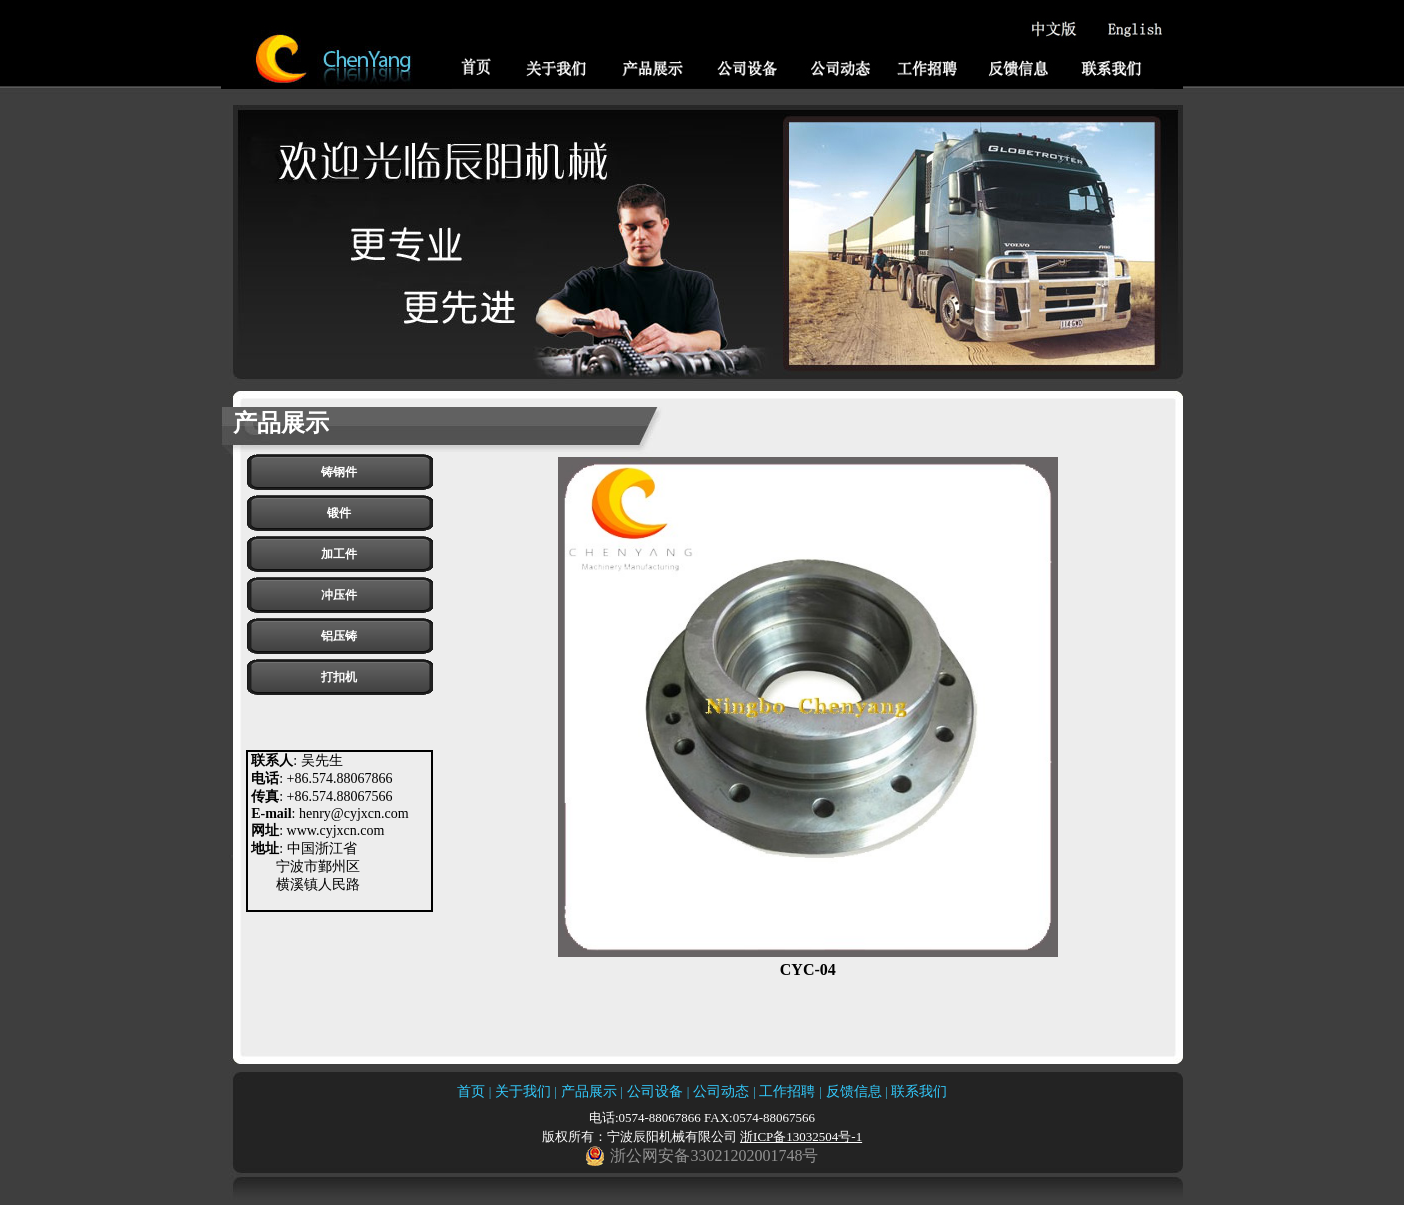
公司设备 (655, 1091)
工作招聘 (787, 1091)
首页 (471, 1091)
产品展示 (589, 1091)
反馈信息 (854, 1091)
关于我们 (525, 1091)
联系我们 (918, 1091)
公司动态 (721, 1091)
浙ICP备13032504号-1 (801, 1136)
